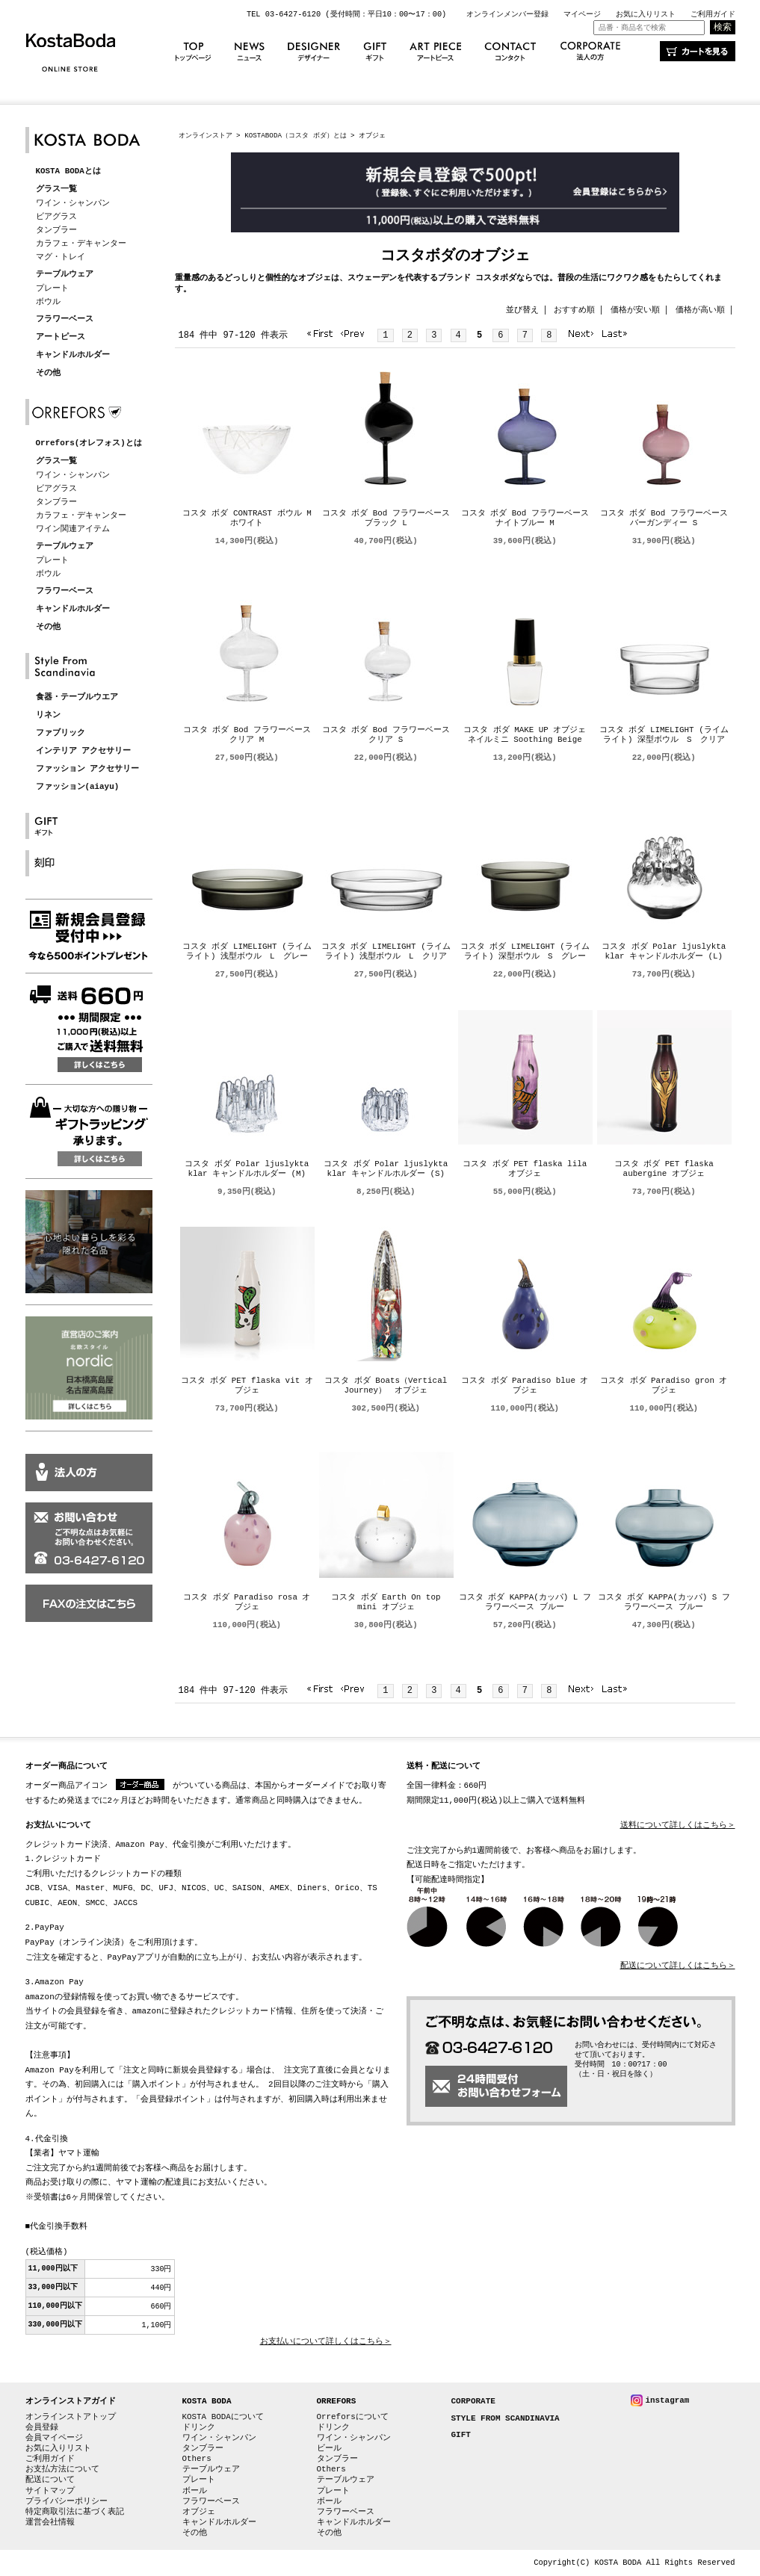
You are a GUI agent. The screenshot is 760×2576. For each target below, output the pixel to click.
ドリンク (198, 2427)
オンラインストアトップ (70, 2416)
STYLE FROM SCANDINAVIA (505, 2418)
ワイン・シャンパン (73, 202)
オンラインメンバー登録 (507, 14)
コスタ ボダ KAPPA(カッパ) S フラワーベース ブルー (664, 1602)
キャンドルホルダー (73, 355)
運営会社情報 (50, 2521)
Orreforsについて (353, 2416)
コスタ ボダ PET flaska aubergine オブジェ (664, 1169)
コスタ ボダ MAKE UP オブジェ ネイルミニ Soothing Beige (528, 735)
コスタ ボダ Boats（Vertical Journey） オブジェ (385, 1385)
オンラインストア (205, 135)
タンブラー (56, 229)
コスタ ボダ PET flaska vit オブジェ (247, 1385)
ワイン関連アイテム (73, 528)
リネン (48, 715)
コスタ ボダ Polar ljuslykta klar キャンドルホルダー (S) (386, 1169)
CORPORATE (473, 2401)
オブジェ (198, 2511)
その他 (48, 373)
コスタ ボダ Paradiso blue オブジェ (524, 1385)
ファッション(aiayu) (78, 787)
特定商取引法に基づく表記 (74, 2511)
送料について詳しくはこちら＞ (677, 1825)
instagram (668, 2400)
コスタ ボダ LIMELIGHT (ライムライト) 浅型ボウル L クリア (386, 951)
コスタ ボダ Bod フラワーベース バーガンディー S (664, 518)
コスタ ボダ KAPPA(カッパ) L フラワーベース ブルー (525, 1602)
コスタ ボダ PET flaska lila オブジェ (525, 1169)
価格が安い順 (635, 309)
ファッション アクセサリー (88, 769)
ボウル (48, 301)
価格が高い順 (700, 309)
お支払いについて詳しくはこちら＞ (326, 2341)
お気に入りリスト (646, 14)
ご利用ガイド (713, 14)
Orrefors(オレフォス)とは (89, 443)
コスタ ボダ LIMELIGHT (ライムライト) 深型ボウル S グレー (525, 951)
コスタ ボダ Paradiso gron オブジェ (663, 1385)
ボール (194, 2490)
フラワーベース (64, 319)
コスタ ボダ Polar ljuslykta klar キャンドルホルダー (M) (247, 1169)
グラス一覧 (56, 189)
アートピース (60, 337)
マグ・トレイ (60, 256)
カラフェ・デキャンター (81, 243)
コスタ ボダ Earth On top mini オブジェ (385, 1602)
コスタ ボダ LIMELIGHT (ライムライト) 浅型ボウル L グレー (247, 951)
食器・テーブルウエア (77, 697)
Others (196, 2458)
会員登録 (41, 2427)
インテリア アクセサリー (84, 751)
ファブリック (60, 733)
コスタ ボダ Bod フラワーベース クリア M (247, 735)
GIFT (461, 2435)
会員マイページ (54, 2437)
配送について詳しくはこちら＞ (677, 1966)
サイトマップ (50, 2490)
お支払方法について (62, 2468)
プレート (52, 288)
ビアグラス (56, 216)
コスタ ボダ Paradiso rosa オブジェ (246, 1602)
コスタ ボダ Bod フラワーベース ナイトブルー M (525, 518)
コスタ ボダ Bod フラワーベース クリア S (386, 735)
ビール (329, 2447)
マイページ (582, 14)
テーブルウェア (64, 274)
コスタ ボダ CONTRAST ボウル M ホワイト (247, 518)
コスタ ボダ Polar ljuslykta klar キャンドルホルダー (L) (664, 951)
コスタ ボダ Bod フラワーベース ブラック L (386, 518)
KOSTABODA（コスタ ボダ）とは (295, 135)
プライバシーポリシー (66, 2501)
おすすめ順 (574, 309)
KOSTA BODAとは (68, 171)
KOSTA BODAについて (223, 2416)
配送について (50, 2479)
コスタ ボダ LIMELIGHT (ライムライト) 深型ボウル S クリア (664, 735)
